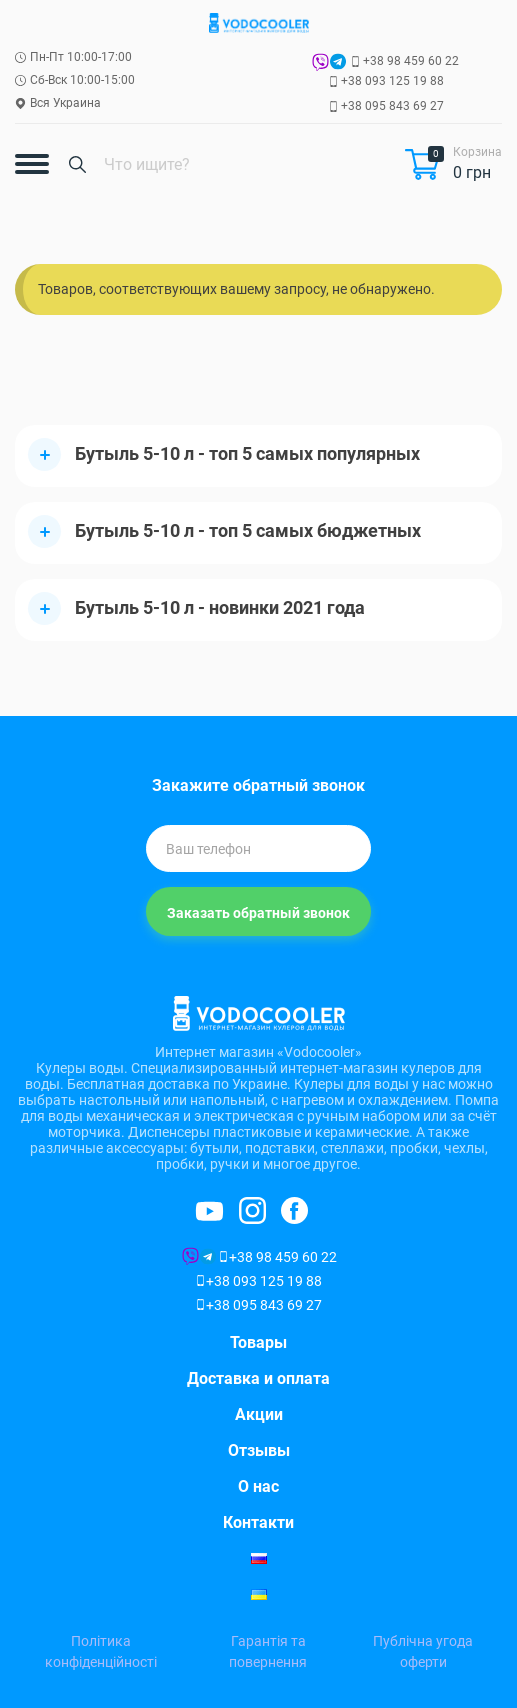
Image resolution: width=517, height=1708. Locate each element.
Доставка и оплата (258, 1378)
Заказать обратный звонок (258, 913)
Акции (259, 1414)
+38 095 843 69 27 (392, 106)
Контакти (258, 1522)
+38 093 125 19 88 (392, 81)
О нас (258, 1486)
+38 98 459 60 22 (411, 61)
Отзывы (259, 1450)
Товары (258, 1342)
